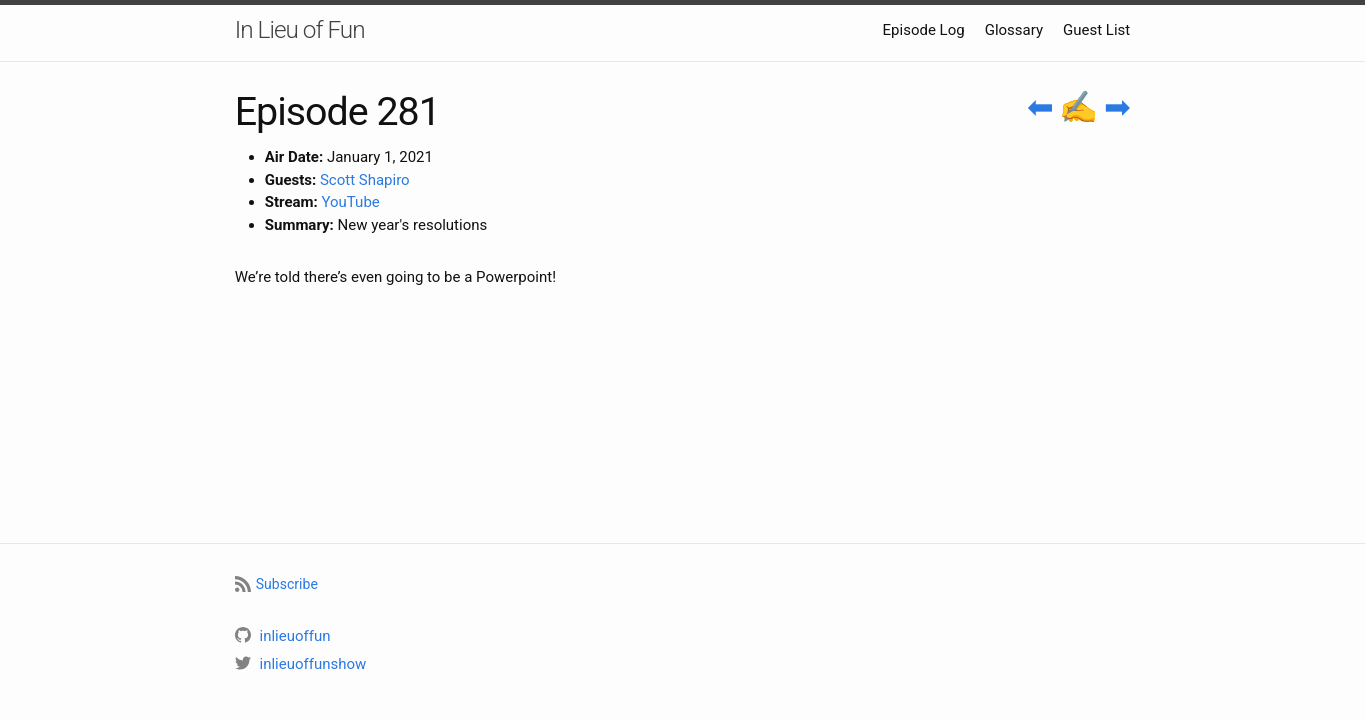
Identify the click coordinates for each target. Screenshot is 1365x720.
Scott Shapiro (365, 180)
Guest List (1096, 30)
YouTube (351, 202)
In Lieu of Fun (300, 29)
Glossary (1014, 30)
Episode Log (924, 30)
